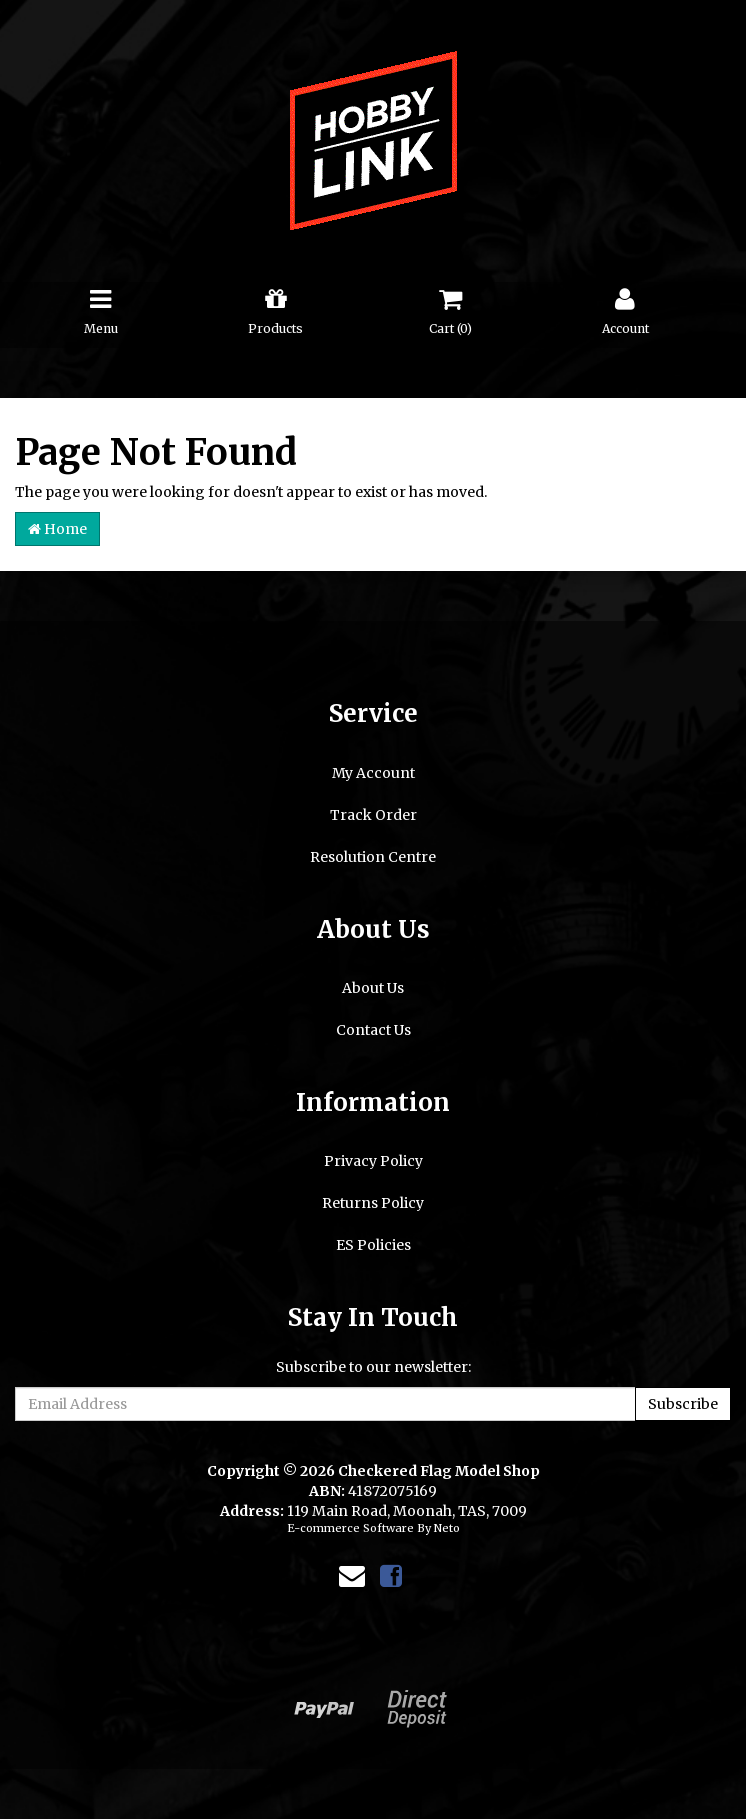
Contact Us (373, 1030)
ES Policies (373, 1245)
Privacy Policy (373, 1161)
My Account (373, 773)
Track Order (373, 815)
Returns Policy (373, 1203)
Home (57, 529)
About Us (373, 988)
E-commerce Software (350, 1528)
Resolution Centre (373, 857)
